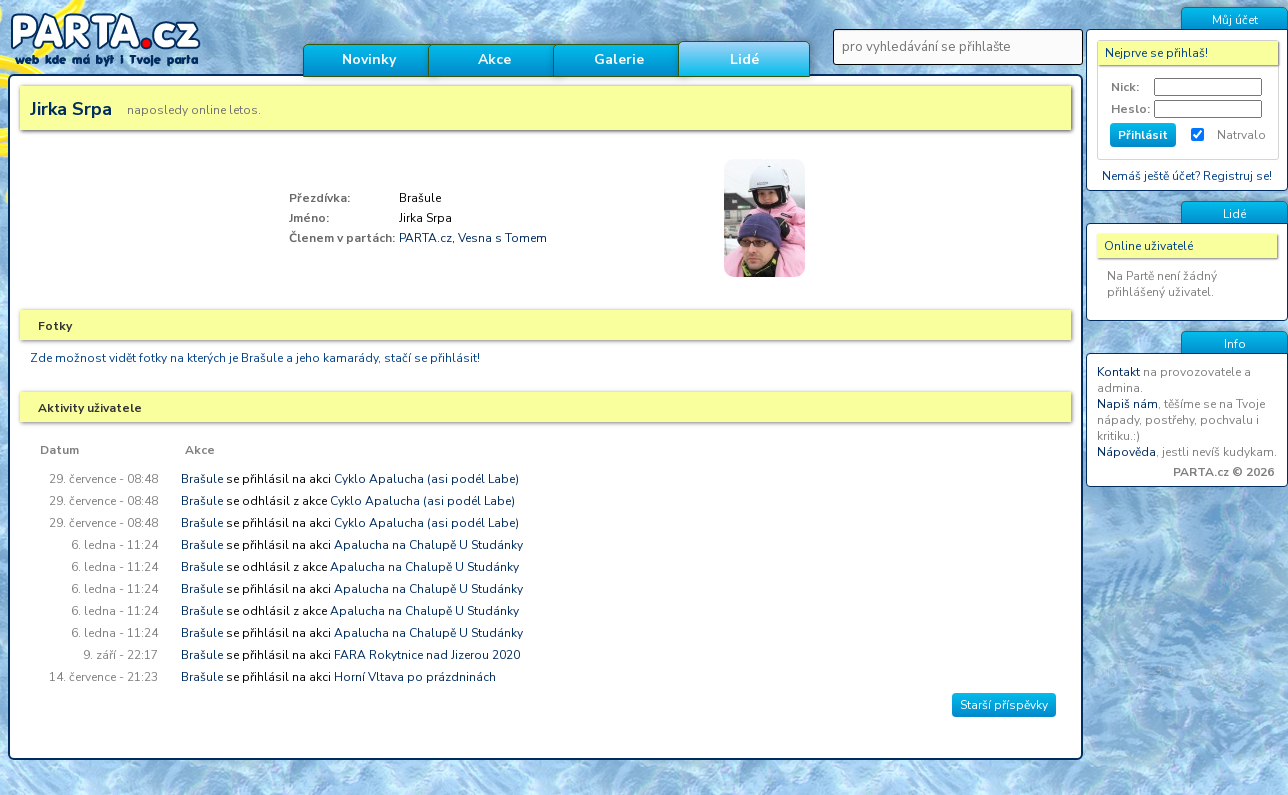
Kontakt (1118, 372)
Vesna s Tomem (502, 238)
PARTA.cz (425, 238)
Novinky (369, 59)
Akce (494, 59)
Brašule (202, 479)
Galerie (619, 59)
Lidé (744, 59)
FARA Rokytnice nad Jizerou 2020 (427, 655)
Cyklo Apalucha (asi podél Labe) (426, 479)
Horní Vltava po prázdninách (415, 677)
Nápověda (1126, 452)
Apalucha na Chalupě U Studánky (428, 545)
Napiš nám (1127, 404)
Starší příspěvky (1004, 705)
